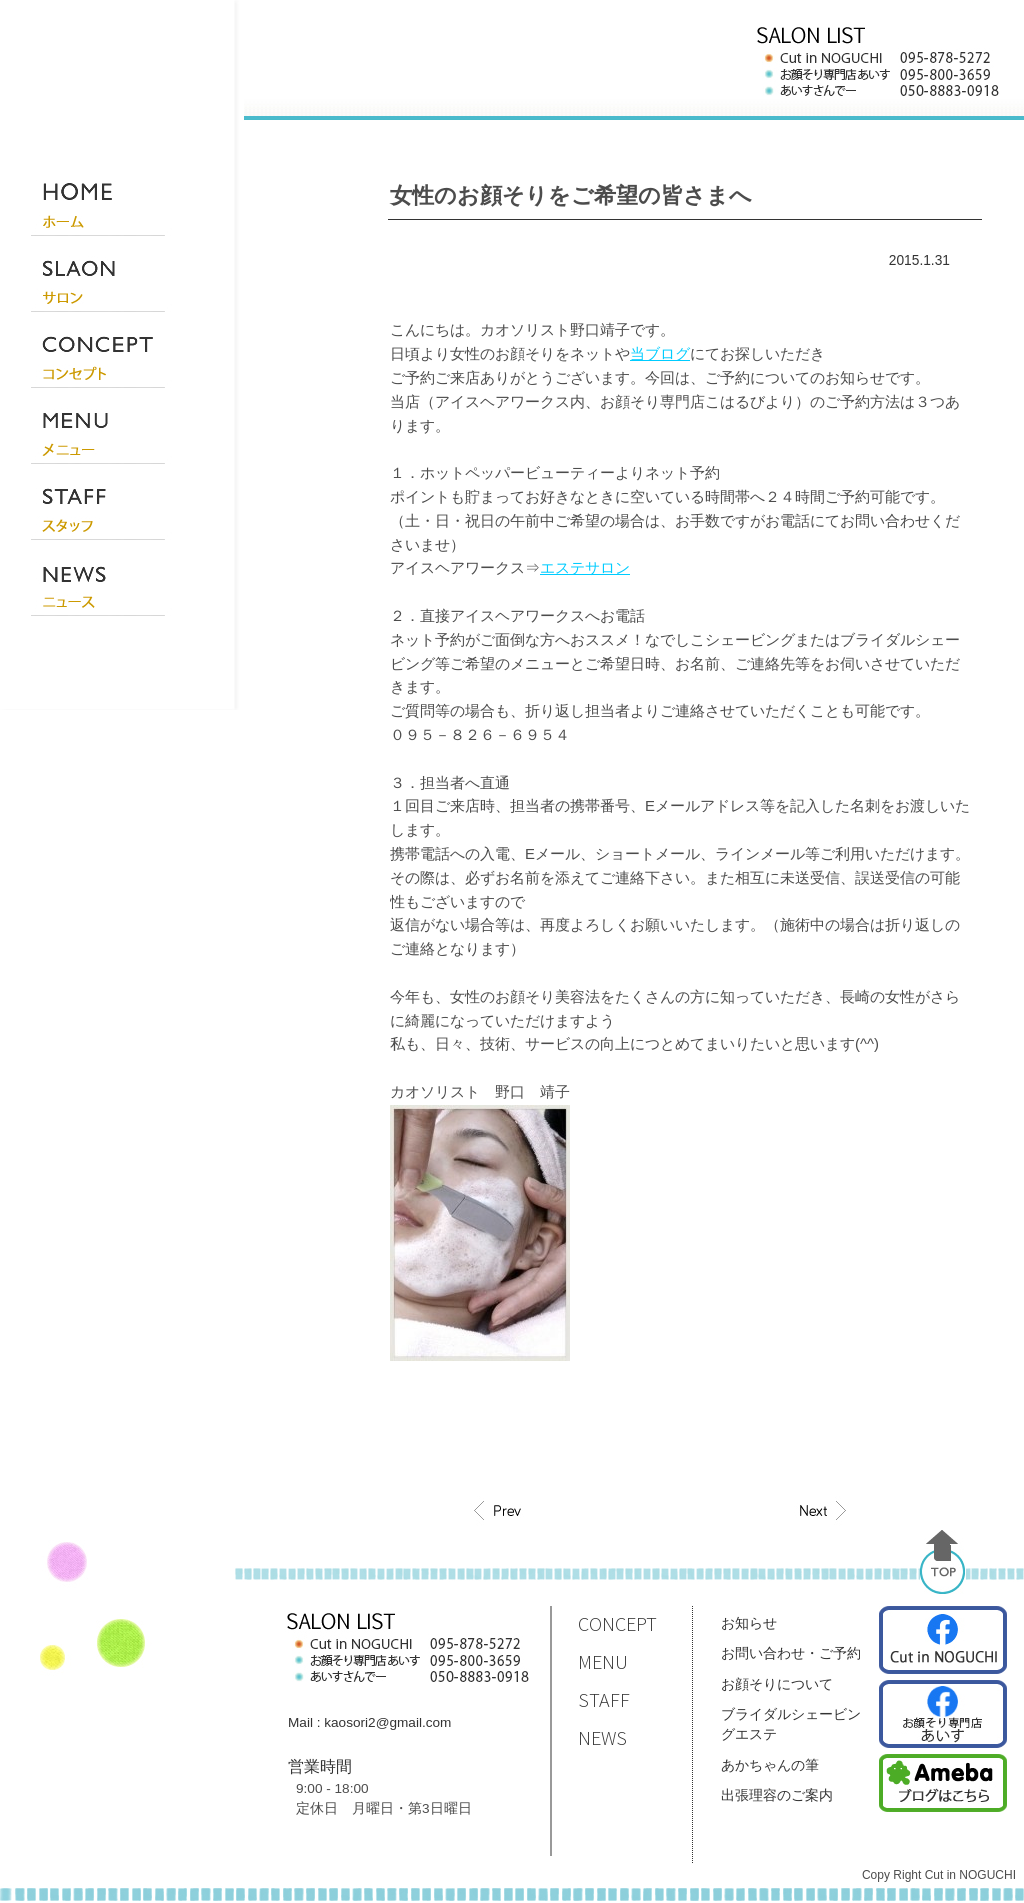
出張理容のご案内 (777, 1795)
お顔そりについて (777, 1684)
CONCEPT (617, 1623)
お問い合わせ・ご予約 (791, 1653)
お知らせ (749, 1623)
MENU (603, 1661)
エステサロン (585, 568)
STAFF (604, 1699)
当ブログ (660, 354)
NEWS (602, 1737)
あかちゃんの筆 (770, 1765)
